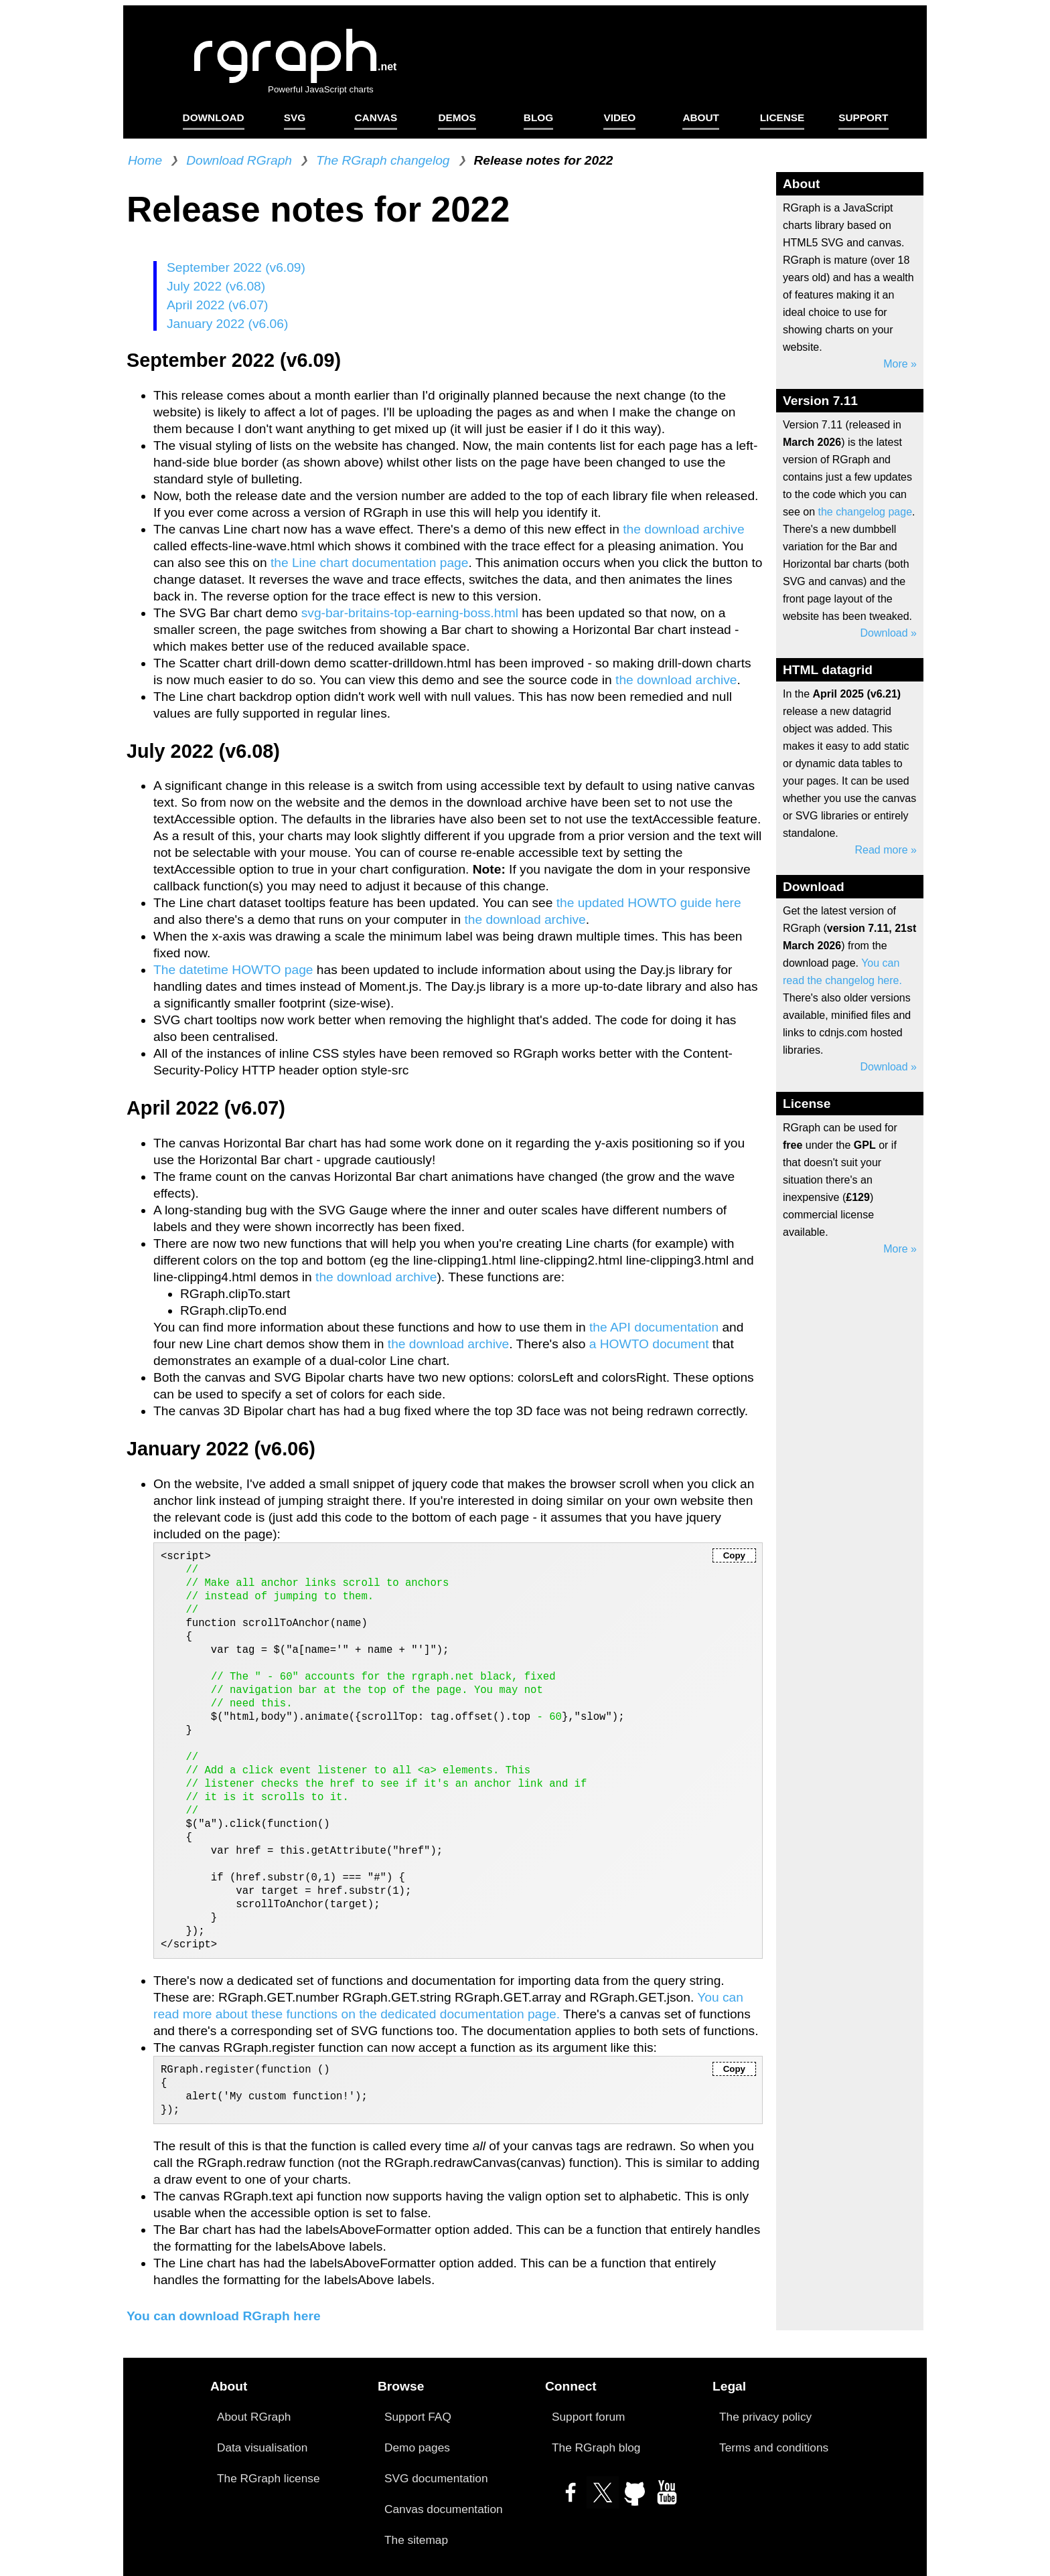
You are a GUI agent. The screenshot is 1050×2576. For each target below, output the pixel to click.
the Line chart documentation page (370, 563)
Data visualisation (262, 2447)
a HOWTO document (650, 1344)
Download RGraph (239, 160)
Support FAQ (417, 2416)
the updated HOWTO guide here (648, 903)
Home (145, 160)
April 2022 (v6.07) (217, 305)
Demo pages (417, 2447)
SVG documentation (436, 2478)
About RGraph (254, 2416)
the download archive (683, 529)
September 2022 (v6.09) (236, 267)
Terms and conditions (773, 2447)
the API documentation (654, 1327)
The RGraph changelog (382, 160)
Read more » (886, 850)
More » (900, 364)
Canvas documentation (443, 2509)
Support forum (588, 2416)
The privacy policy (765, 2416)
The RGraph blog (596, 2447)
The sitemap (416, 2540)
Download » (888, 633)
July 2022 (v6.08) (216, 286)
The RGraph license (268, 2478)
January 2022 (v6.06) (227, 324)
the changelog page (865, 511)
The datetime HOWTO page (235, 970)
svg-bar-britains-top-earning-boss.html (411, 613)
